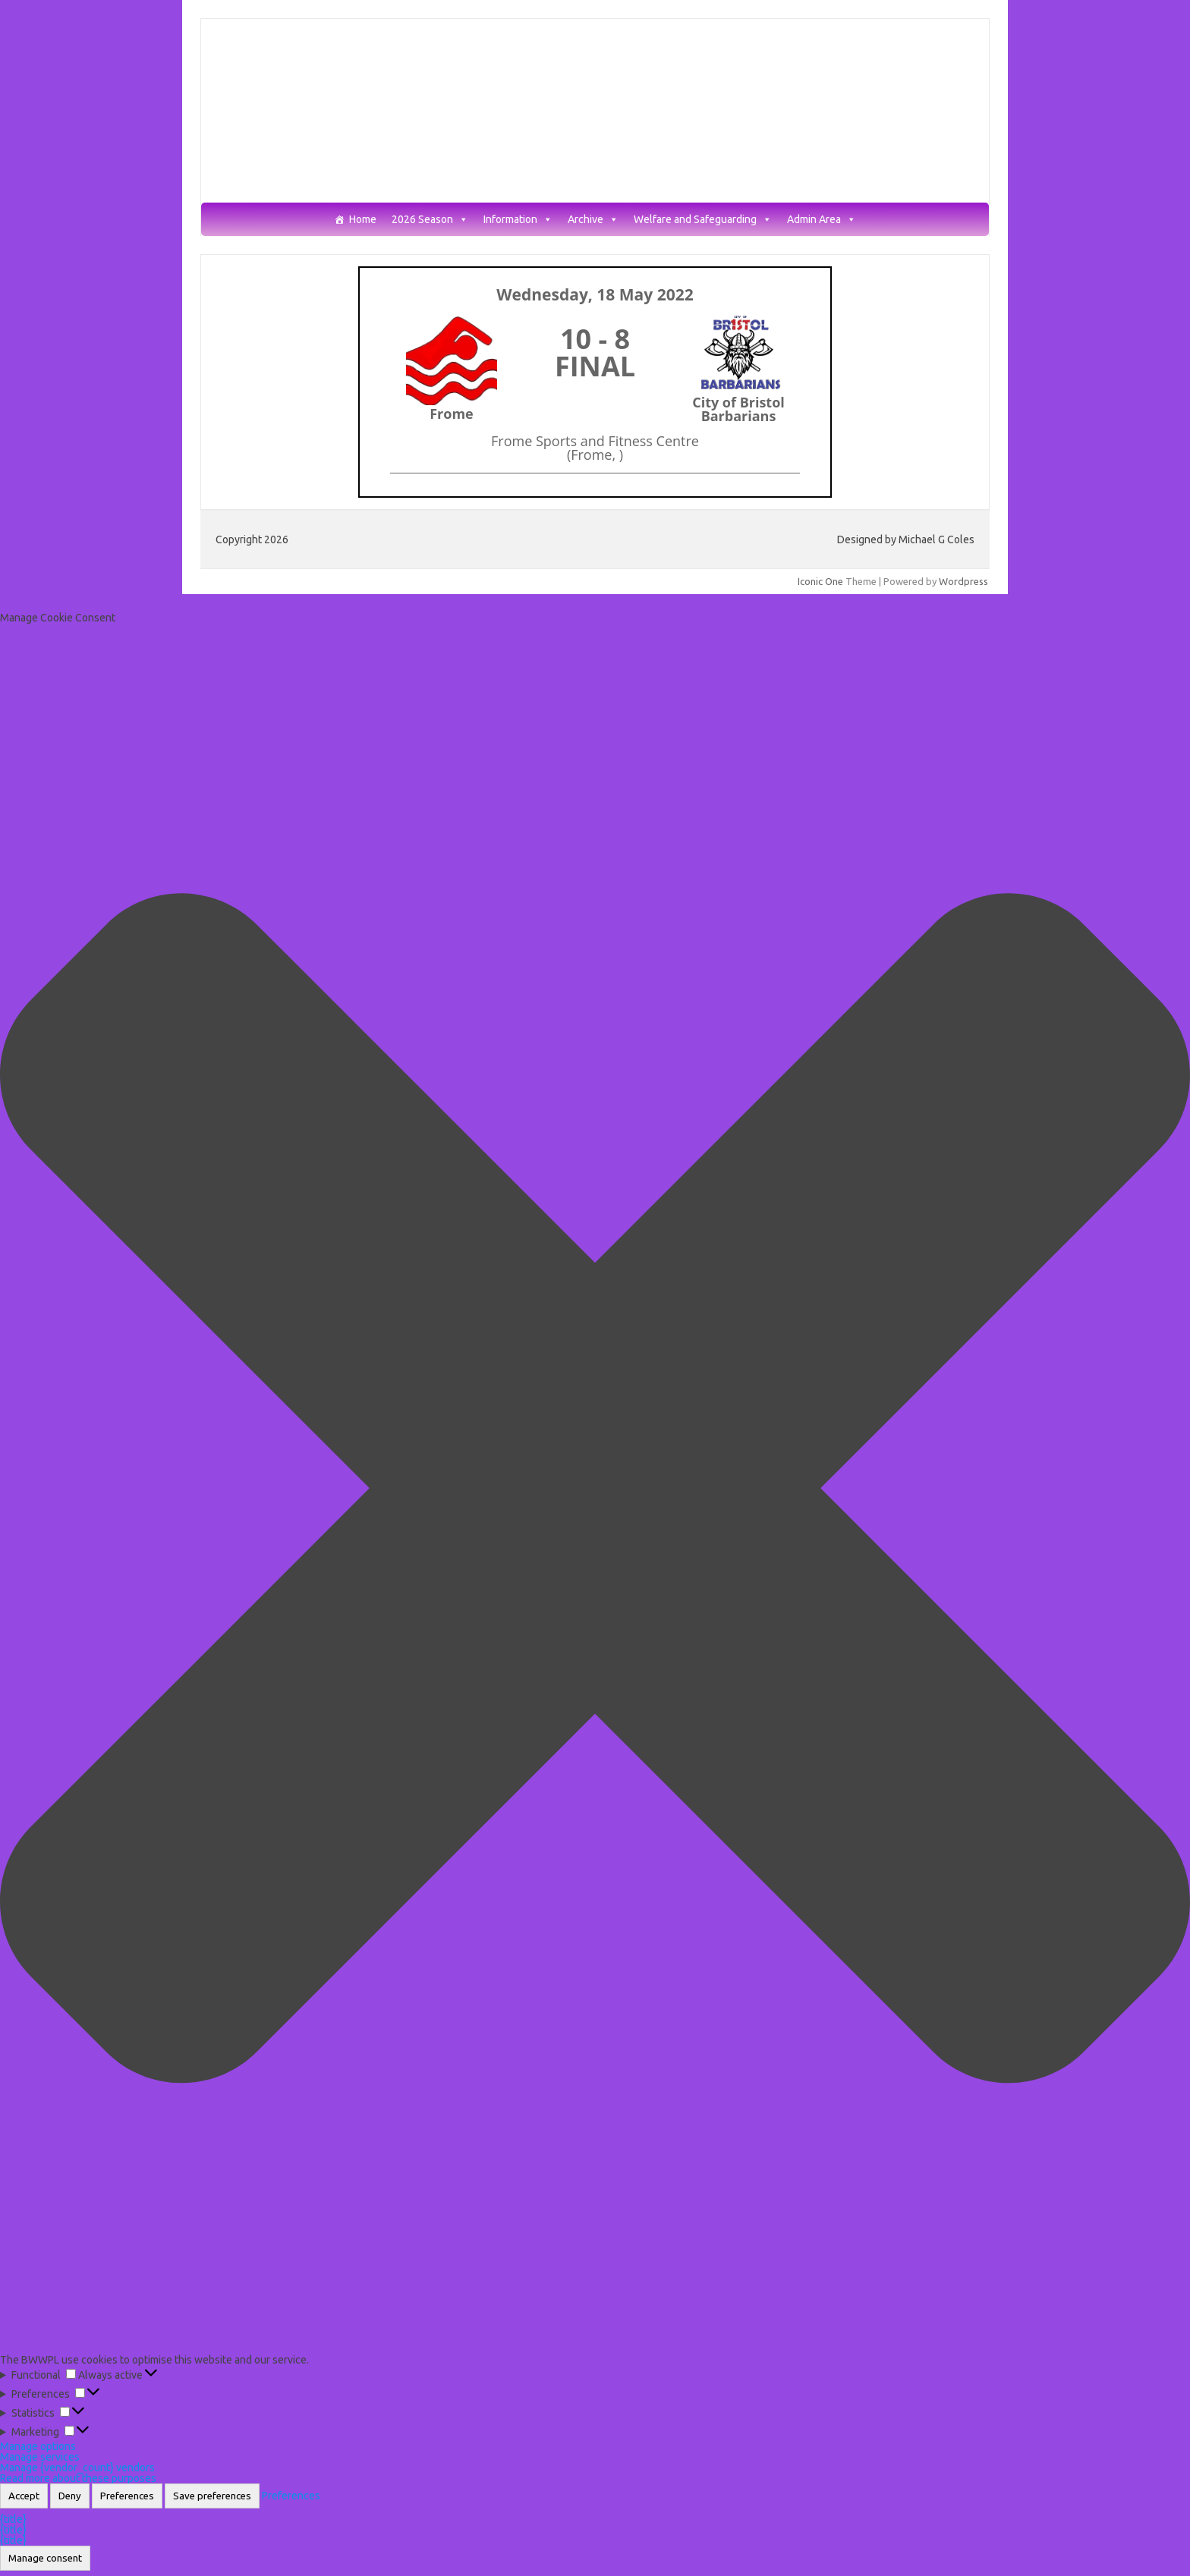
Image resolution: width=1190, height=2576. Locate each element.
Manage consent (45, 2558)
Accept (23, 2496)
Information (517, 219)
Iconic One (820, 581)
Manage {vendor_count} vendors (77, 2467)
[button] (595, 1489)
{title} (13, 2519)
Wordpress (963, 581)
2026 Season (430, 219)
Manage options (38, 2446)
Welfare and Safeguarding (703, 219)
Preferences (127, 2496)
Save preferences (212, 2496)
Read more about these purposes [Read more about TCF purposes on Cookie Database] (78, 2478)
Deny (69, 2496)
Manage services (40, 2457)
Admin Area (821, 219)
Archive (593, 219)
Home (362, 219)
